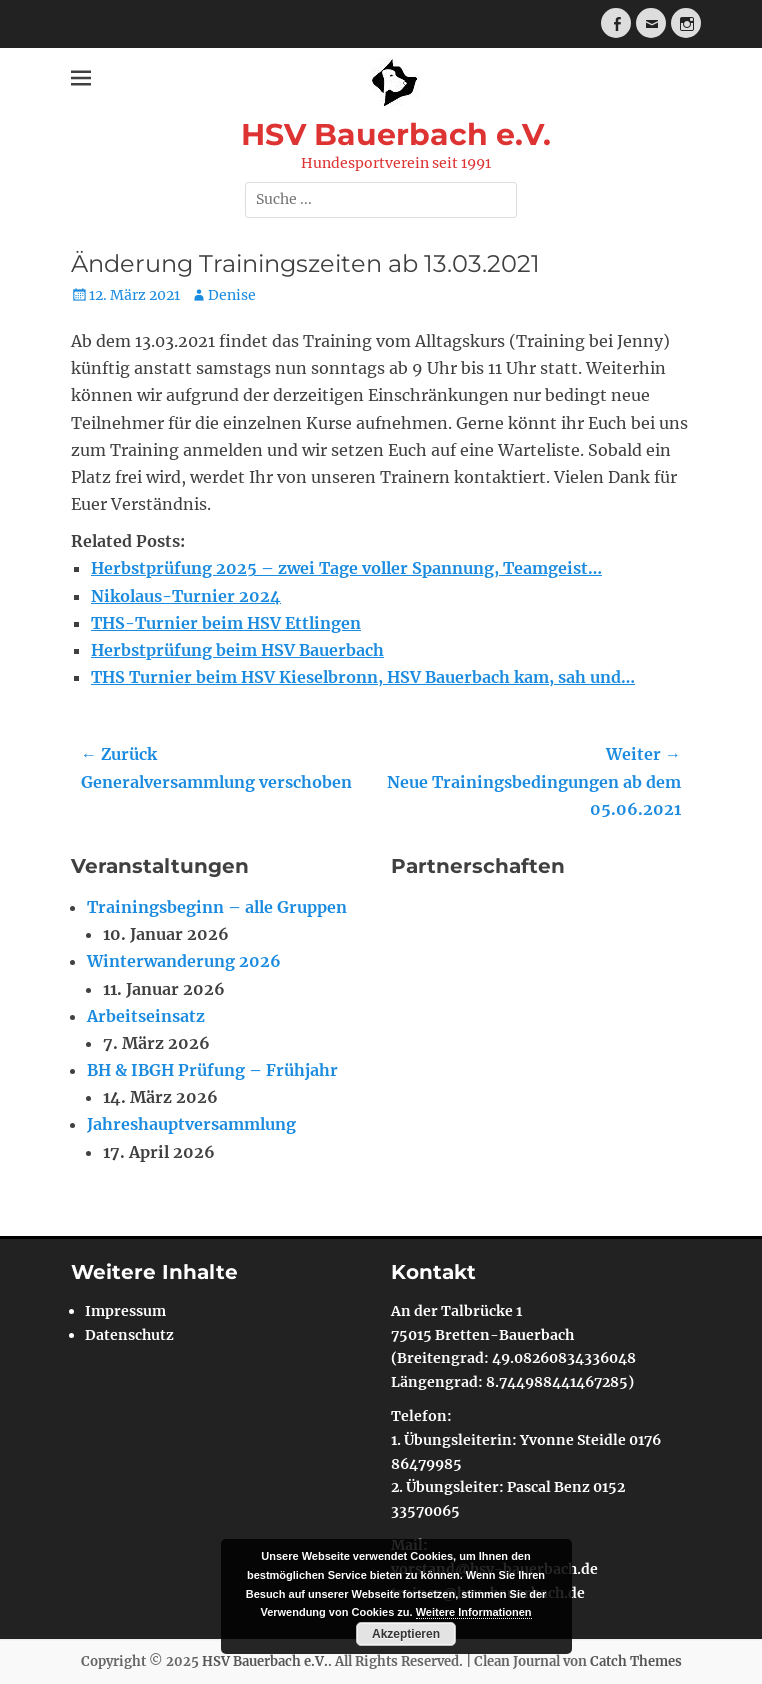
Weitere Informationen (474, 1612)
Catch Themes (636, 1661)
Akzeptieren (406, 1634)
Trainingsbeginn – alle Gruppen (217, 907)
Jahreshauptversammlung (191, 1124)
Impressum (125, 1311)
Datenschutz (129, 1335)
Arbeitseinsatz (146, 1016)
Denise (232, 295)
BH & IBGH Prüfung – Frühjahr (212, 1070)
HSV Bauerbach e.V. (396, 134)
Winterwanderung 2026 (184, 961)
